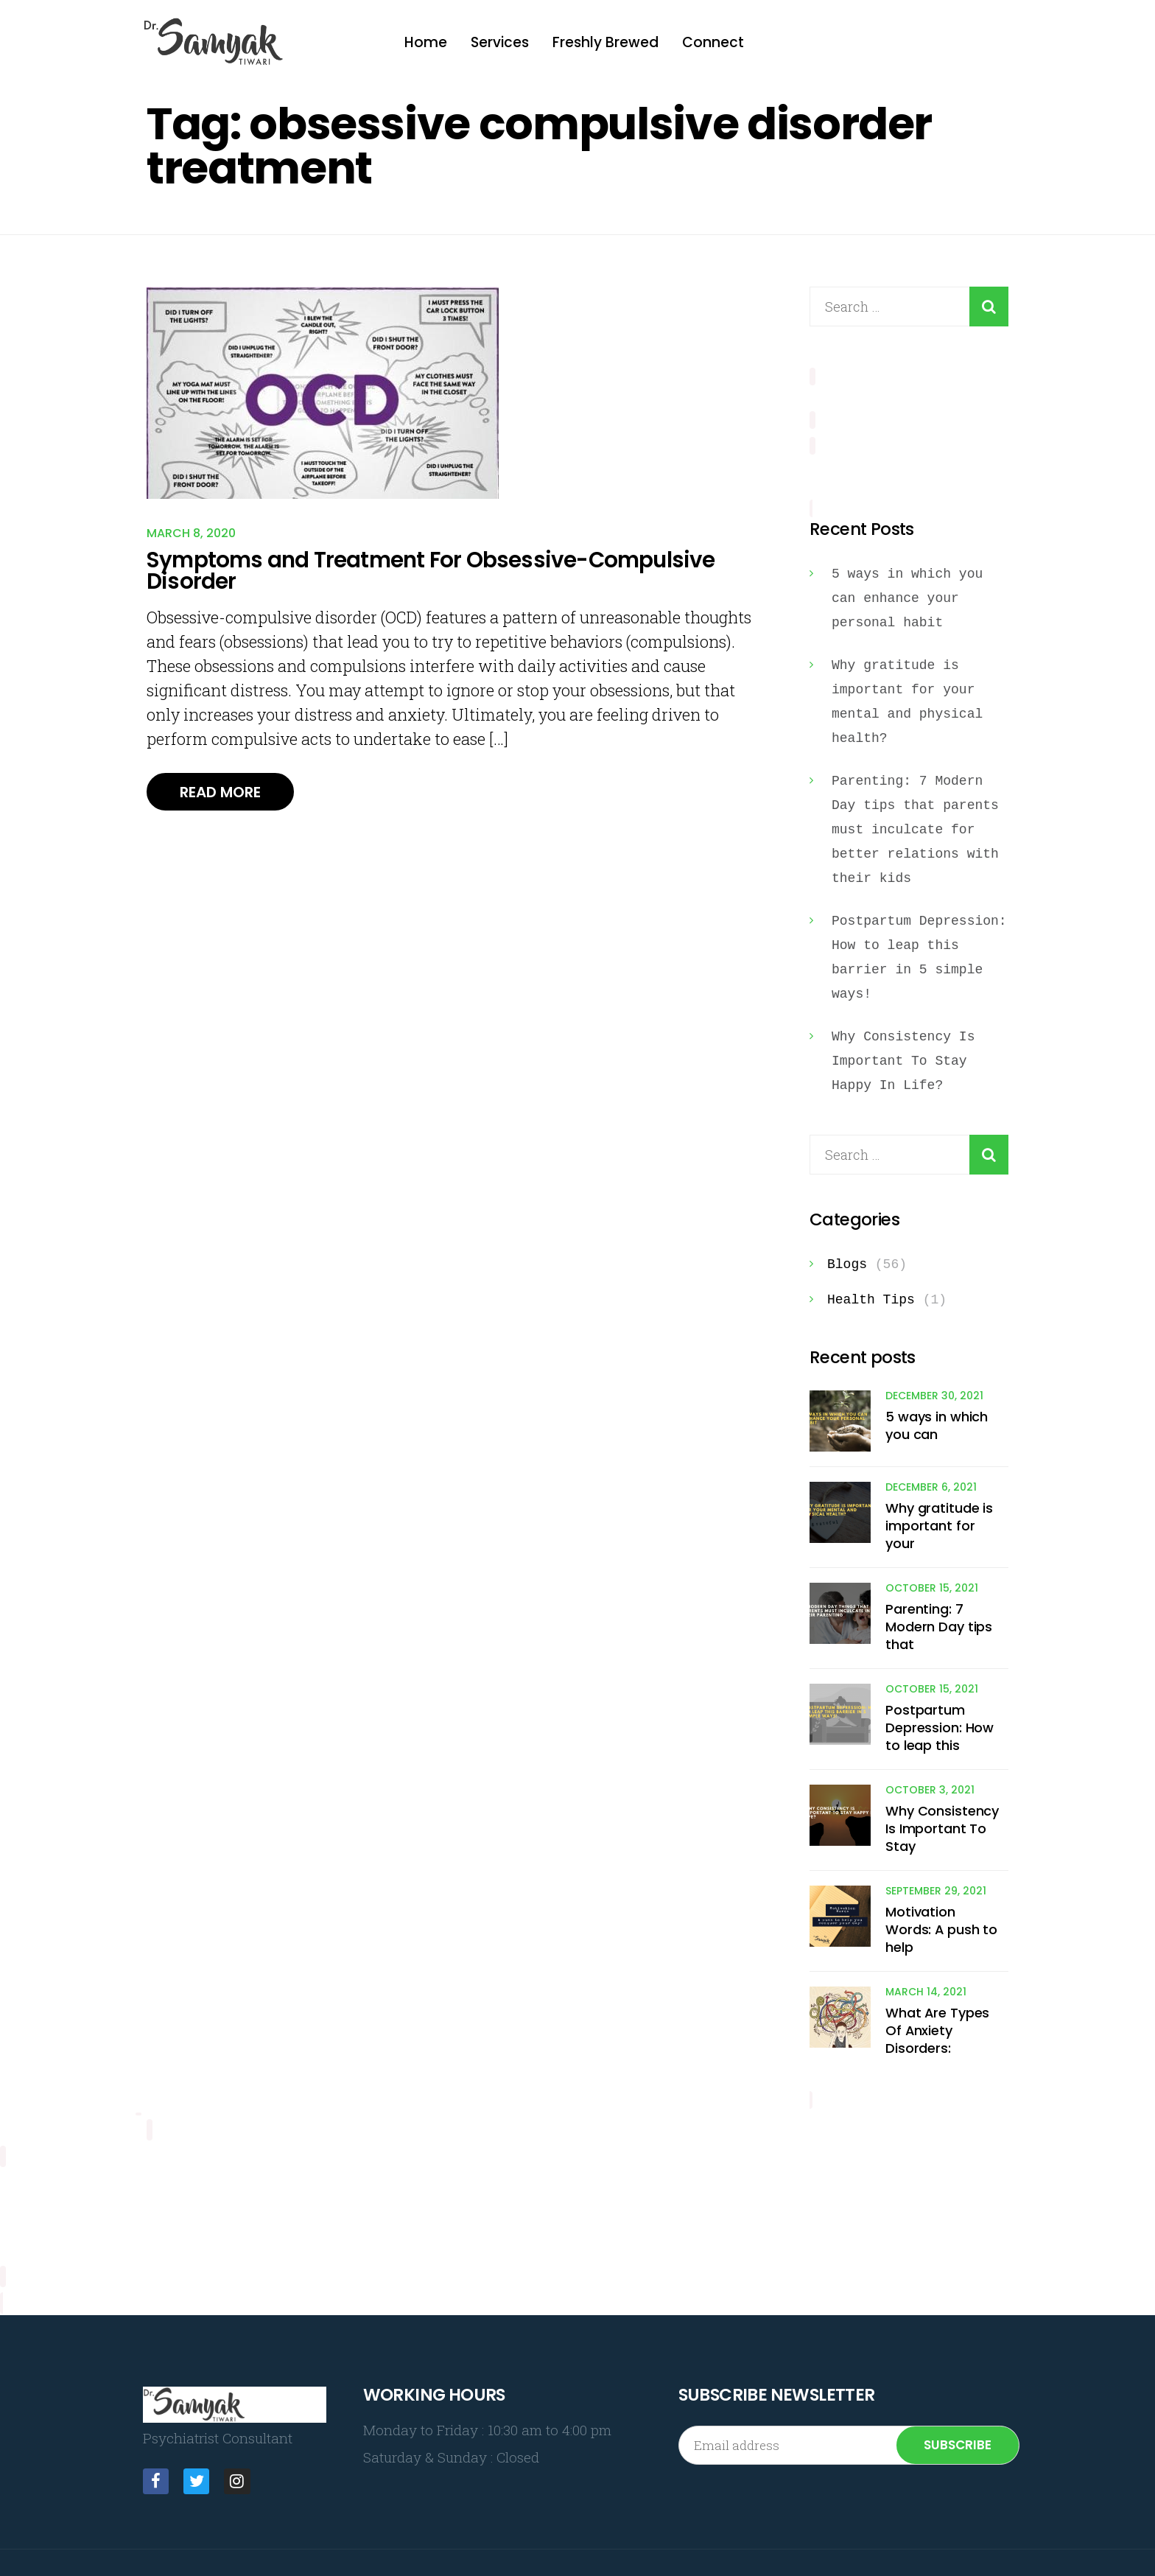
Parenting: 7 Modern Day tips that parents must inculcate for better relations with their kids (915, 823)
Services (500, 42)
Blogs (847, 1258)
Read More (225, 797)
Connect (713, 42)
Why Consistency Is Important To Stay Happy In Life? (903, 1055)
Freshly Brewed (605, 42)
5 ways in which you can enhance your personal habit (907, 592)
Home (425, 42)
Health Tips (871, 1294)
